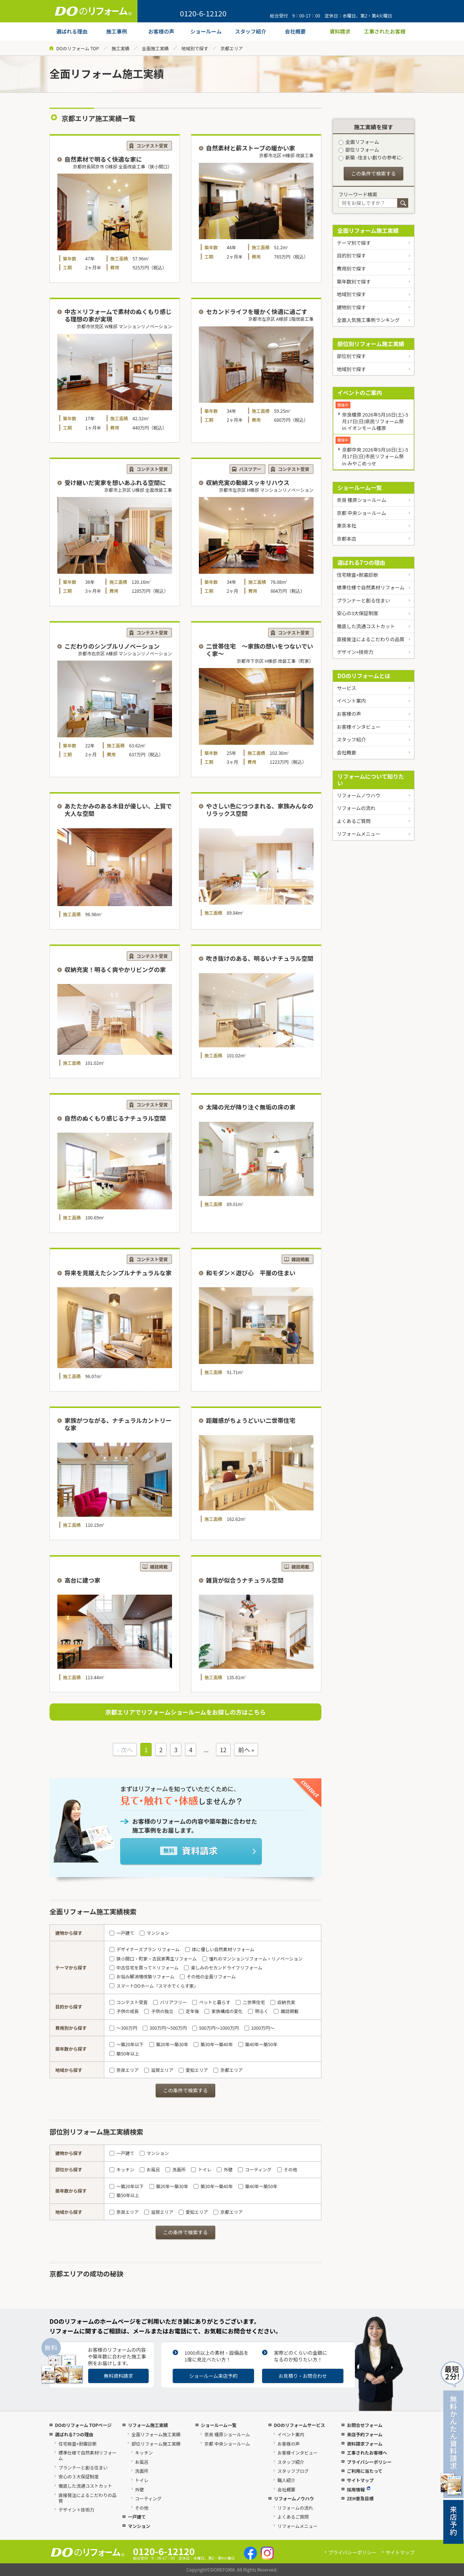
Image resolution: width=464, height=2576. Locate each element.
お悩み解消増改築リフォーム (141, 1976)
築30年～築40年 (213, 2044)
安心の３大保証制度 (78, 2476)
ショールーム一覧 (359, 487)
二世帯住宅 (250, 2002)
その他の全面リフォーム (208, 1976)
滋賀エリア (158, 2070)
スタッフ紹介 (351, 739)
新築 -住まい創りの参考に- (371, 157)
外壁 (224, 2169)
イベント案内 (351, 700)
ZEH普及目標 (360, 2498)
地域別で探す (194, 48)
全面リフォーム (359, 141)
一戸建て (121, 1933)
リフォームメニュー (358, 833)
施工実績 (120, 48)
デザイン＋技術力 (76, 2509)
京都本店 (346, 538)
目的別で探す (351, 255)
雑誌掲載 (286, 2011)
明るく (258, 2011)
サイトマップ (360, 2480)
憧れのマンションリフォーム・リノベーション (252, 1958)
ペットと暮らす (211, 2002)
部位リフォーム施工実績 (156, 2443)
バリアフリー (170, 2002)
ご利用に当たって (364, 2471)
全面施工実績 (155, 48)
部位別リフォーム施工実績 (370, 344)
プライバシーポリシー (369, 2462)
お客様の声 (349, 713)
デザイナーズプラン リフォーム (144, 1949)
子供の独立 (158, 2011)
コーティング (254, 2169)
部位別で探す (351, 356)
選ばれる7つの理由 (361, 562)
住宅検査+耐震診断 (357, 574)
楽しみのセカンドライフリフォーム (223, 1967)
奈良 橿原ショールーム (361, 499)
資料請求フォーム (364, 2443)
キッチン (121, 2169)
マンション (154, 1933)
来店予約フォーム (364, 2434)
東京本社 (346, 525)
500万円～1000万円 (215, 2028)
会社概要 (346, 752)
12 (223, 1749)
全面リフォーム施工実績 (368, 230)
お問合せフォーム (364, 2425)
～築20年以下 (126, 2044)
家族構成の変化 (223, 2011)
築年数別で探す (354, 281)
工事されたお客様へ (367, 2452)
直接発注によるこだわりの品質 (370, 639)
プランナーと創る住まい (363, 600)
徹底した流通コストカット (366, 626)
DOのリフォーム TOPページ (83, 2425)
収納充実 (282, 2002)
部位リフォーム (359, 149)
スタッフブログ (293, 2471)
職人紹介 (286, 2480)
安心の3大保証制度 (357, 613)
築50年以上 (124, 2053)
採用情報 (358, 2489)
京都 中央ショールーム (361, 512)
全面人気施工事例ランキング (368, 319)
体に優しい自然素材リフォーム (219, 1949)
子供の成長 (124, 2011)
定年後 (189, 2011)
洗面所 (175, 2169)
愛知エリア (193, 2070)
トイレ (201, 2169)
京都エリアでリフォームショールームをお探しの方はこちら (185, 1712)
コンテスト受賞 (128, 2002)
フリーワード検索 (358, 194)
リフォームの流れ (356, 807)
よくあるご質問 (354, 821)
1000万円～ (259, 2028)
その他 (287, 2169)
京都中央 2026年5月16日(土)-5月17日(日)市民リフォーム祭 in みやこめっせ (375, 456)
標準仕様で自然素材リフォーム (370, 587)
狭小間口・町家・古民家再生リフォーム (153, 1958)
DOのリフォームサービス (299, 2425)
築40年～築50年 (257, 2044)
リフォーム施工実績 (148, 2425)
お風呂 (150, 2169)
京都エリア (227, 2070)
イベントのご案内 (359, 392)
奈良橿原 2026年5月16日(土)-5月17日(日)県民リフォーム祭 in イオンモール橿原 (375, 421)
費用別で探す (351, 268)
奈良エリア (124, 2070)
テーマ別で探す (354, 242)
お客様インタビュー (358, 726)
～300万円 (123, 2028)
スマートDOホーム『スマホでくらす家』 (153, 1985)
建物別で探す (351, 307)
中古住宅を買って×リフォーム (143, 1967)
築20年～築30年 (168, 2044)
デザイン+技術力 (355, 651)
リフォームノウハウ (358, 795)
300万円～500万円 (165, 2028)
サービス (346, 688)
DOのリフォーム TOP (77, 48)
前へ (244, 1749)
